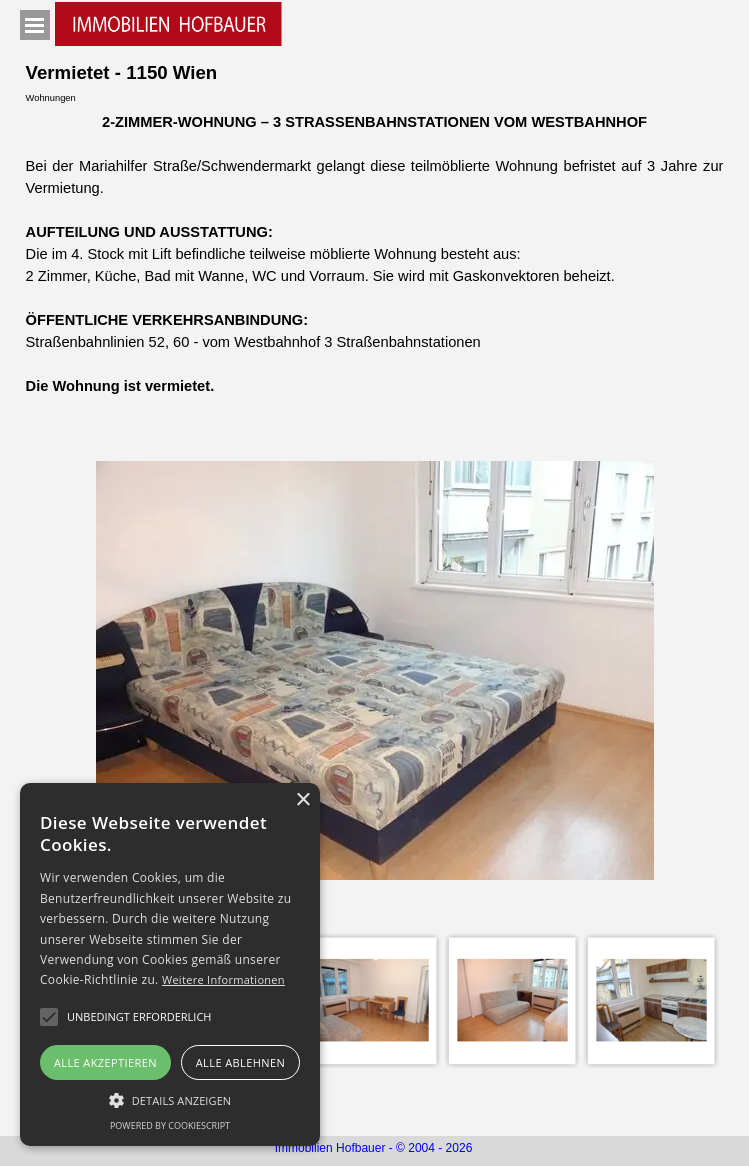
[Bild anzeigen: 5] (651, 1000)
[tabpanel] (375, 254)
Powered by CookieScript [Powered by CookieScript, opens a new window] (170, 1125)
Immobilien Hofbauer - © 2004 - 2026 (374, 1148)
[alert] (170, 964)
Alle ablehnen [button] (240, 1062)
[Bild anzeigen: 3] (373, 1000)
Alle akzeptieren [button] (105, 1062)
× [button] (302, 800)
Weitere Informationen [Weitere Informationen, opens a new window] (223, 979)
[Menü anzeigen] (35, 25)
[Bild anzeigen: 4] (512, 1000)
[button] (139, 1017)
